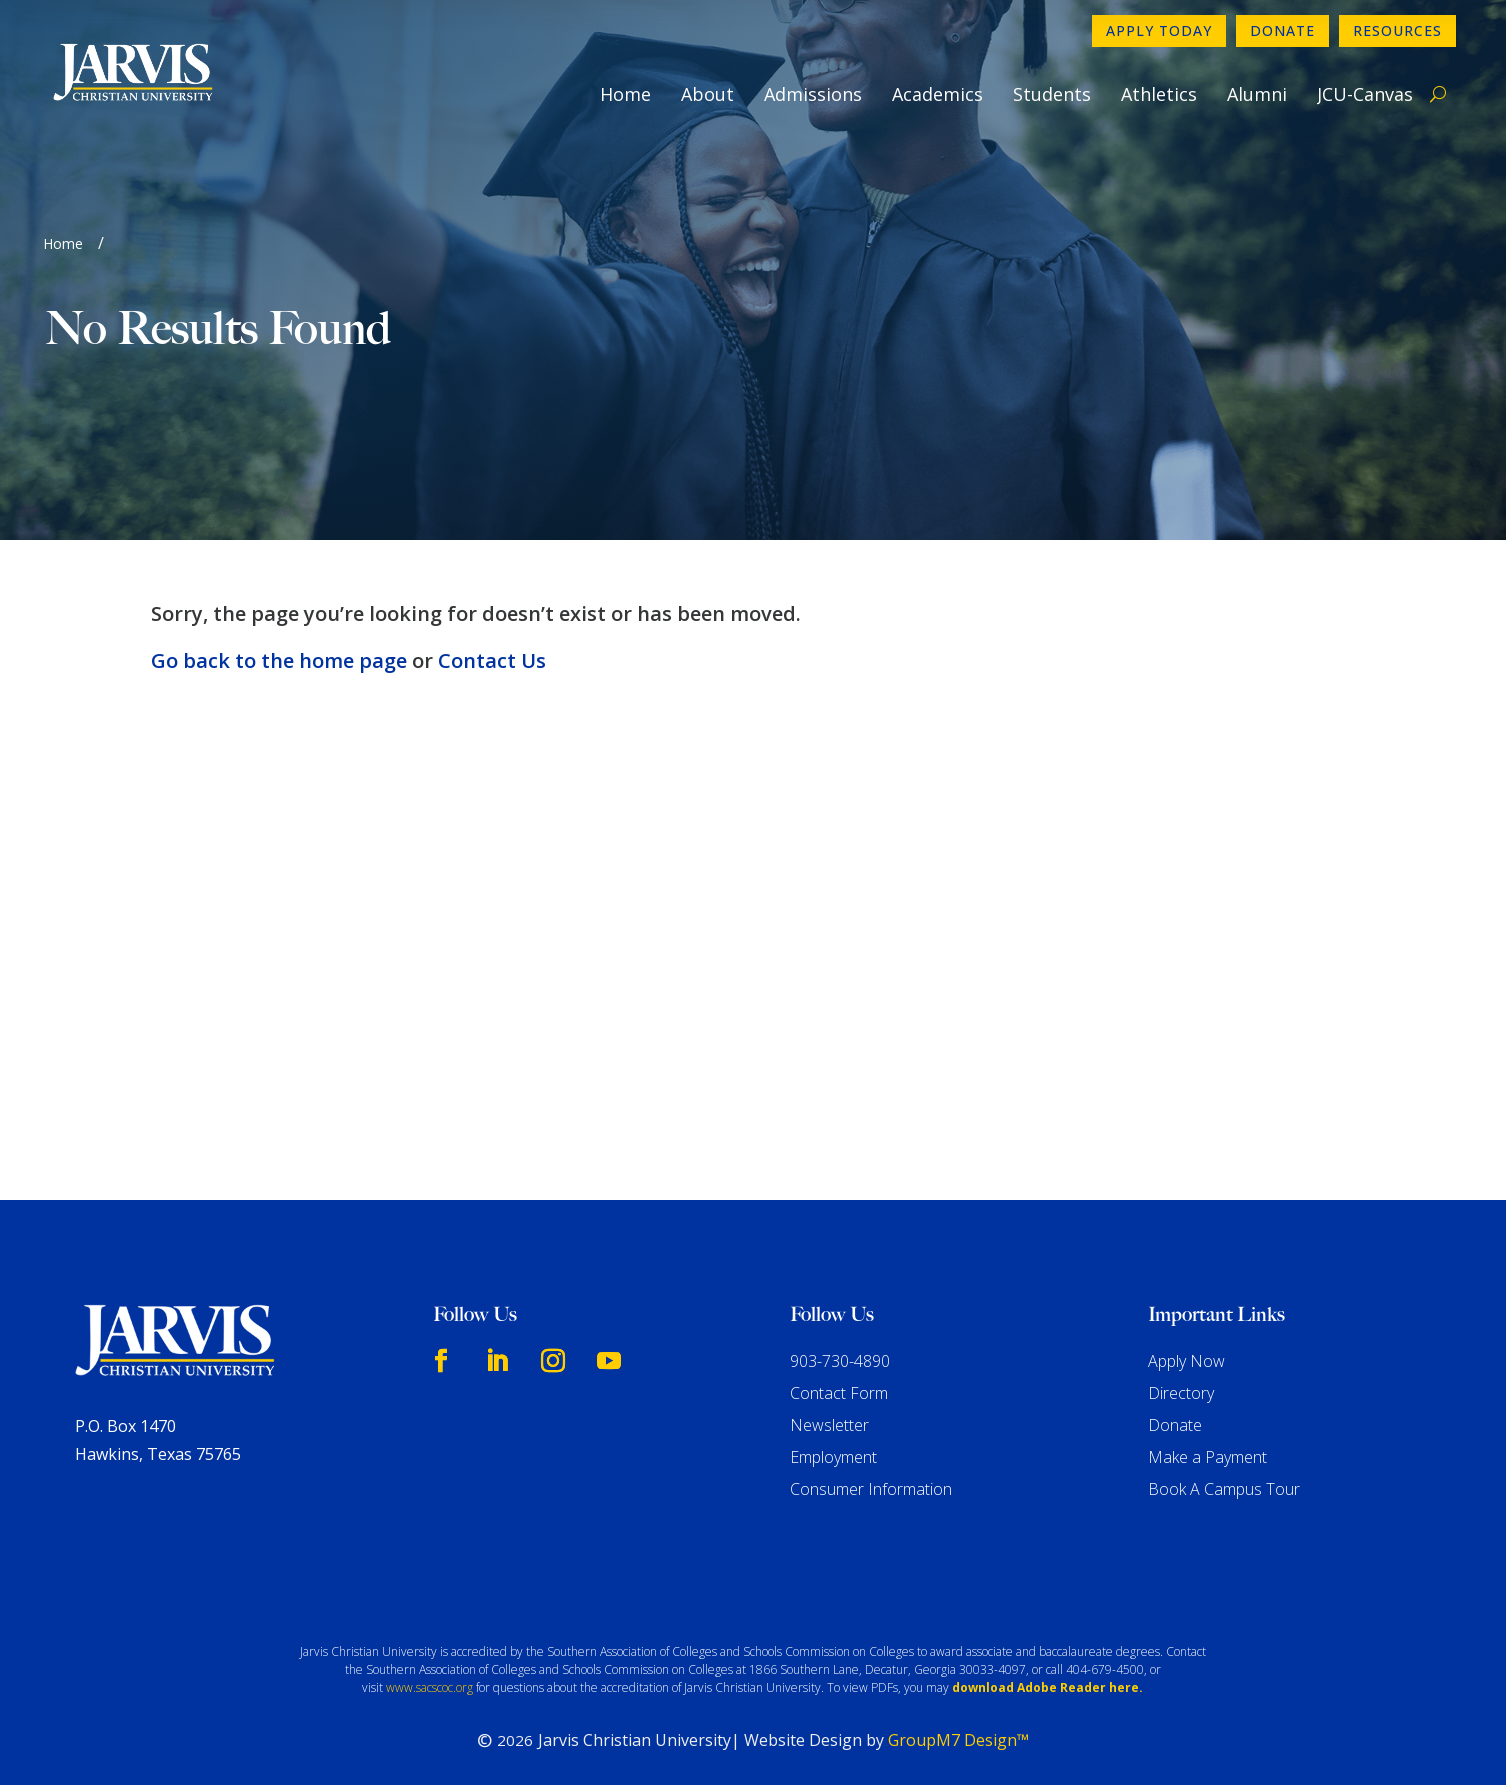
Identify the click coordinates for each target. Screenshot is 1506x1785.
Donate (1282, 30)
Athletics (1159, 94)
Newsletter (829, 1425)
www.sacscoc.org (429, 1687)
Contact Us (492, 660)
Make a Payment (1207, 1457)
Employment (833, 1457)
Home (625, 94)
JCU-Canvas (1365, 94)
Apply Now (1186, 1361)
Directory (1181, 1393)
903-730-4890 (840, 1361)
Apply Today (1159, 30)
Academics (937, 94)
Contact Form (839, 1393)
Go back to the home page (279, 660)
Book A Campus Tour (1224, 1489)
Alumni (1257, 94)
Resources (1397, 30)
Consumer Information (871, 1489)
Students (1052, 94)
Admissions (813, 94)
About (707, 94)
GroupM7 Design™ (958, 1740)
